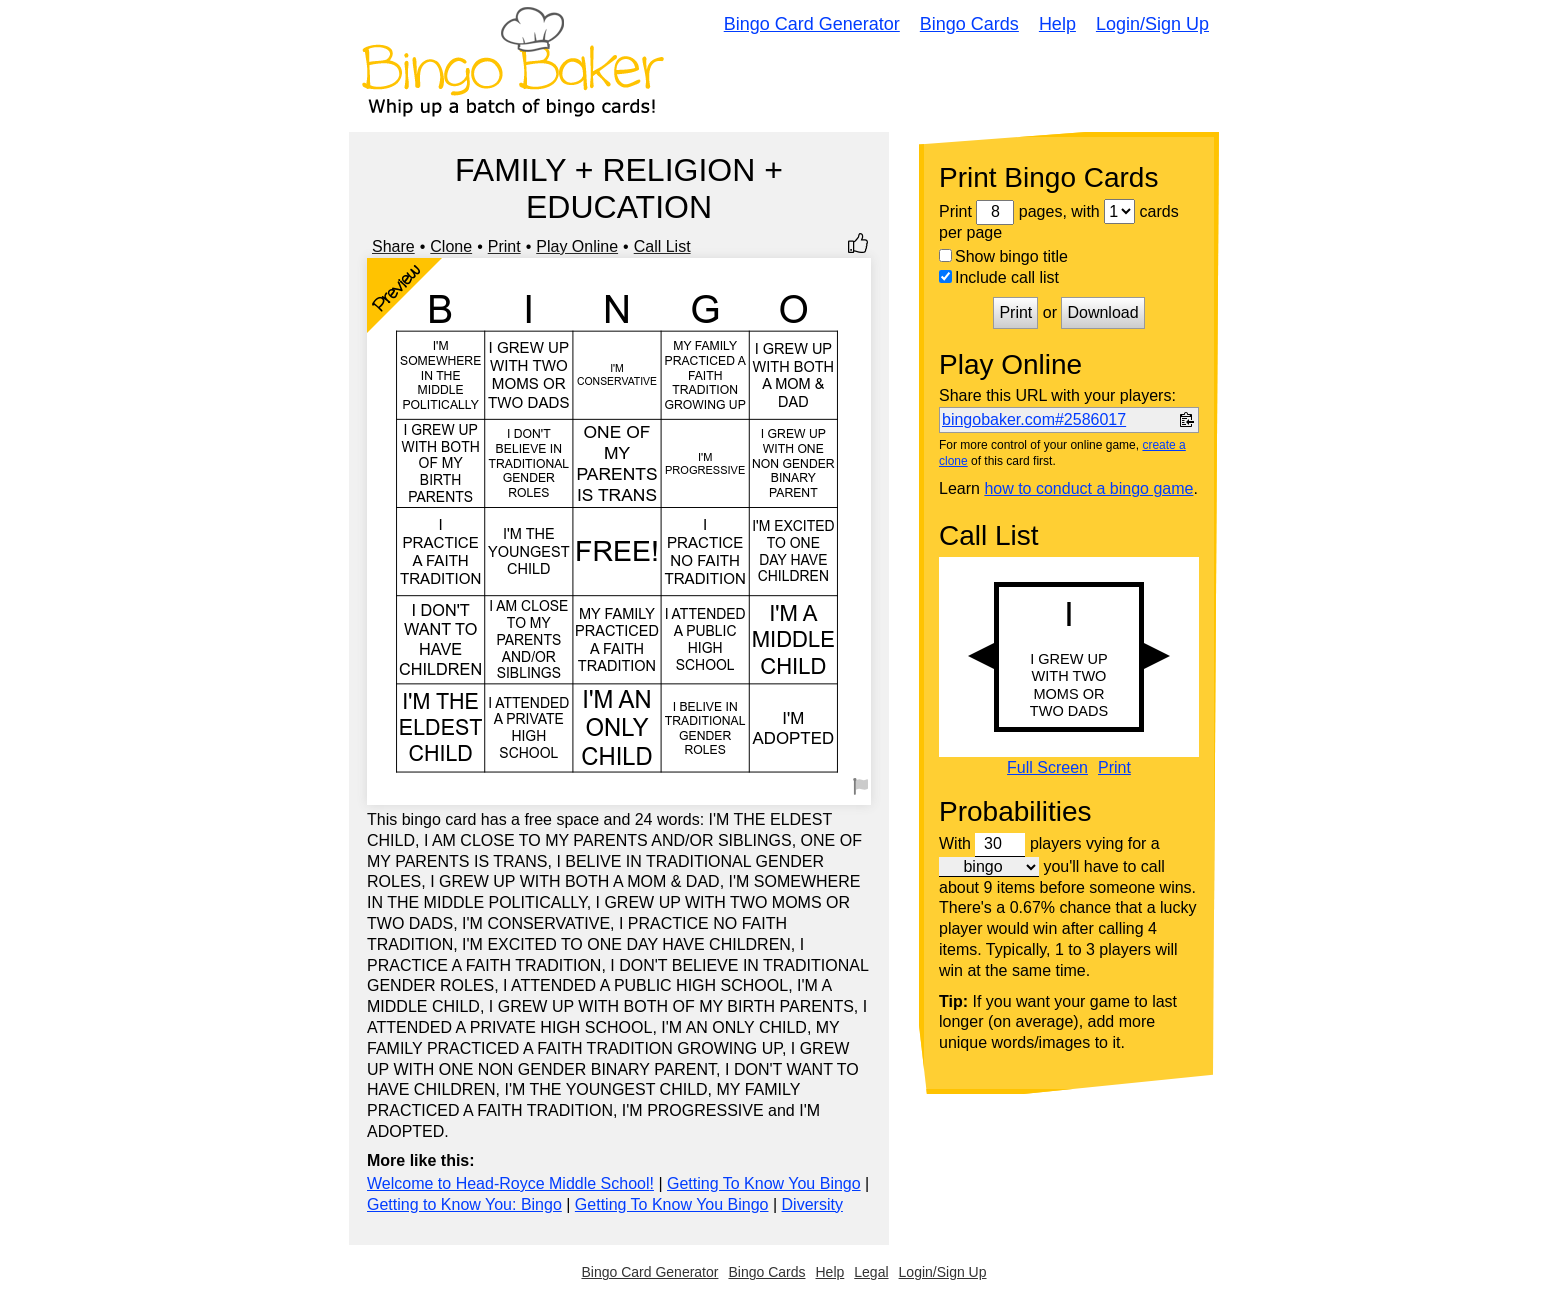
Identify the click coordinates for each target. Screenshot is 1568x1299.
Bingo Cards (969, 24)
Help (1057, 24)
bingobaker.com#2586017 (1034, 419)
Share (393, 246)
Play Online (577, 246)
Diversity (812, 1204)
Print (504, 246)
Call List (662, 246)
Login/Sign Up (1152, 24)
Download (1102, 312)
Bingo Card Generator (812, 24)
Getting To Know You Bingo (764, 1183)
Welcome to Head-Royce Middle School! (510, 1183)
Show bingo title (1003, 256)
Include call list (999, 277)
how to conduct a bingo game (1088, 488)
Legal (871, 1272)
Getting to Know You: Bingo (464, 1204)
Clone (451, 246)
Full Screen (1047, 768)
